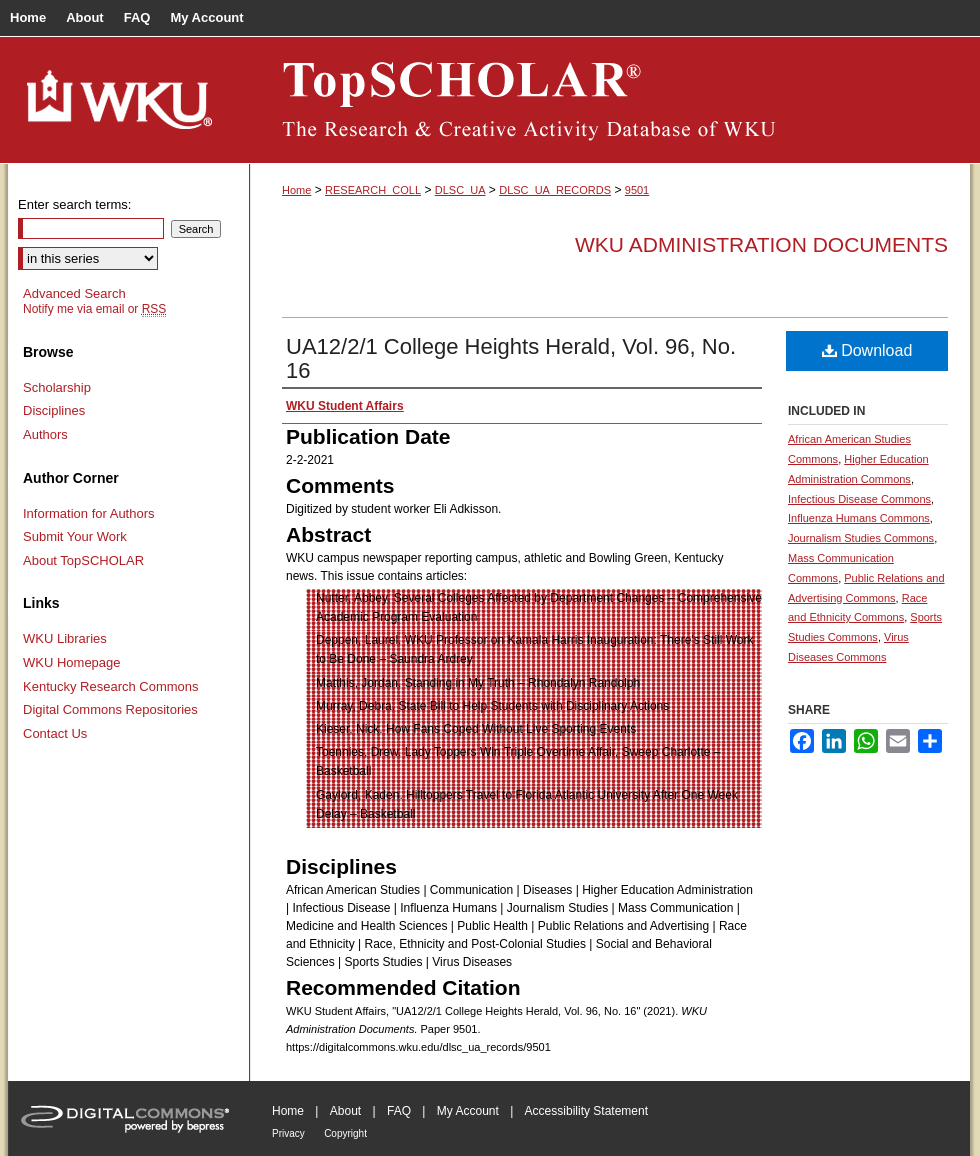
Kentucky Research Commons (111, 686)
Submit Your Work (75, 536)
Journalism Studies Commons (861, 538)
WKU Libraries (65, 638)
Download (867, 350)
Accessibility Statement (586, 1111)
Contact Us (55, 733)
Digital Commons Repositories (110, 709)
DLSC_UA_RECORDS (555, 190)
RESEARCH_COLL (373, 190)
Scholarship (57, 387)
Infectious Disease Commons (859, 499)
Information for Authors (89, 513)
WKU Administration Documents (761, 244)
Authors (45, 434)
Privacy (288, 1133)
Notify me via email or (94, 309)
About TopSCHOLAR (83, 560)
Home (296, 190)
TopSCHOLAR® (610, 100)
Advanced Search (74, 293)
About (345, 1111)
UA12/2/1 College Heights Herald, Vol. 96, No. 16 (511, 358)
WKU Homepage (72, 662)
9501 (637, 190)
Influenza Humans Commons (859, 518)
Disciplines (54, 410)
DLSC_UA (460, 190)
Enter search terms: (74, 204)
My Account (468, 1111)
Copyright (345, 1133)
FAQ (399, 1111)
